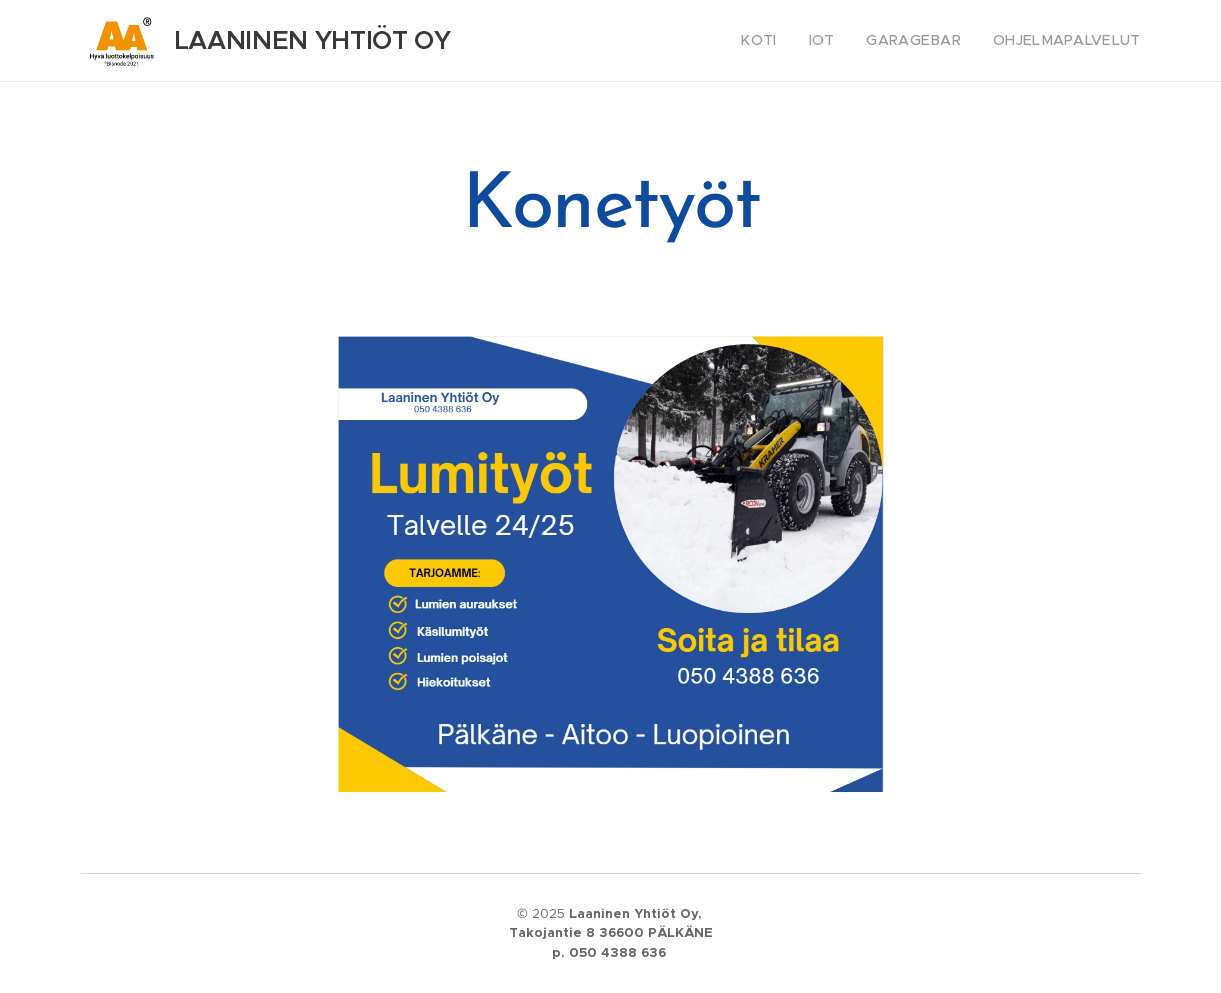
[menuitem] (785, 41)
